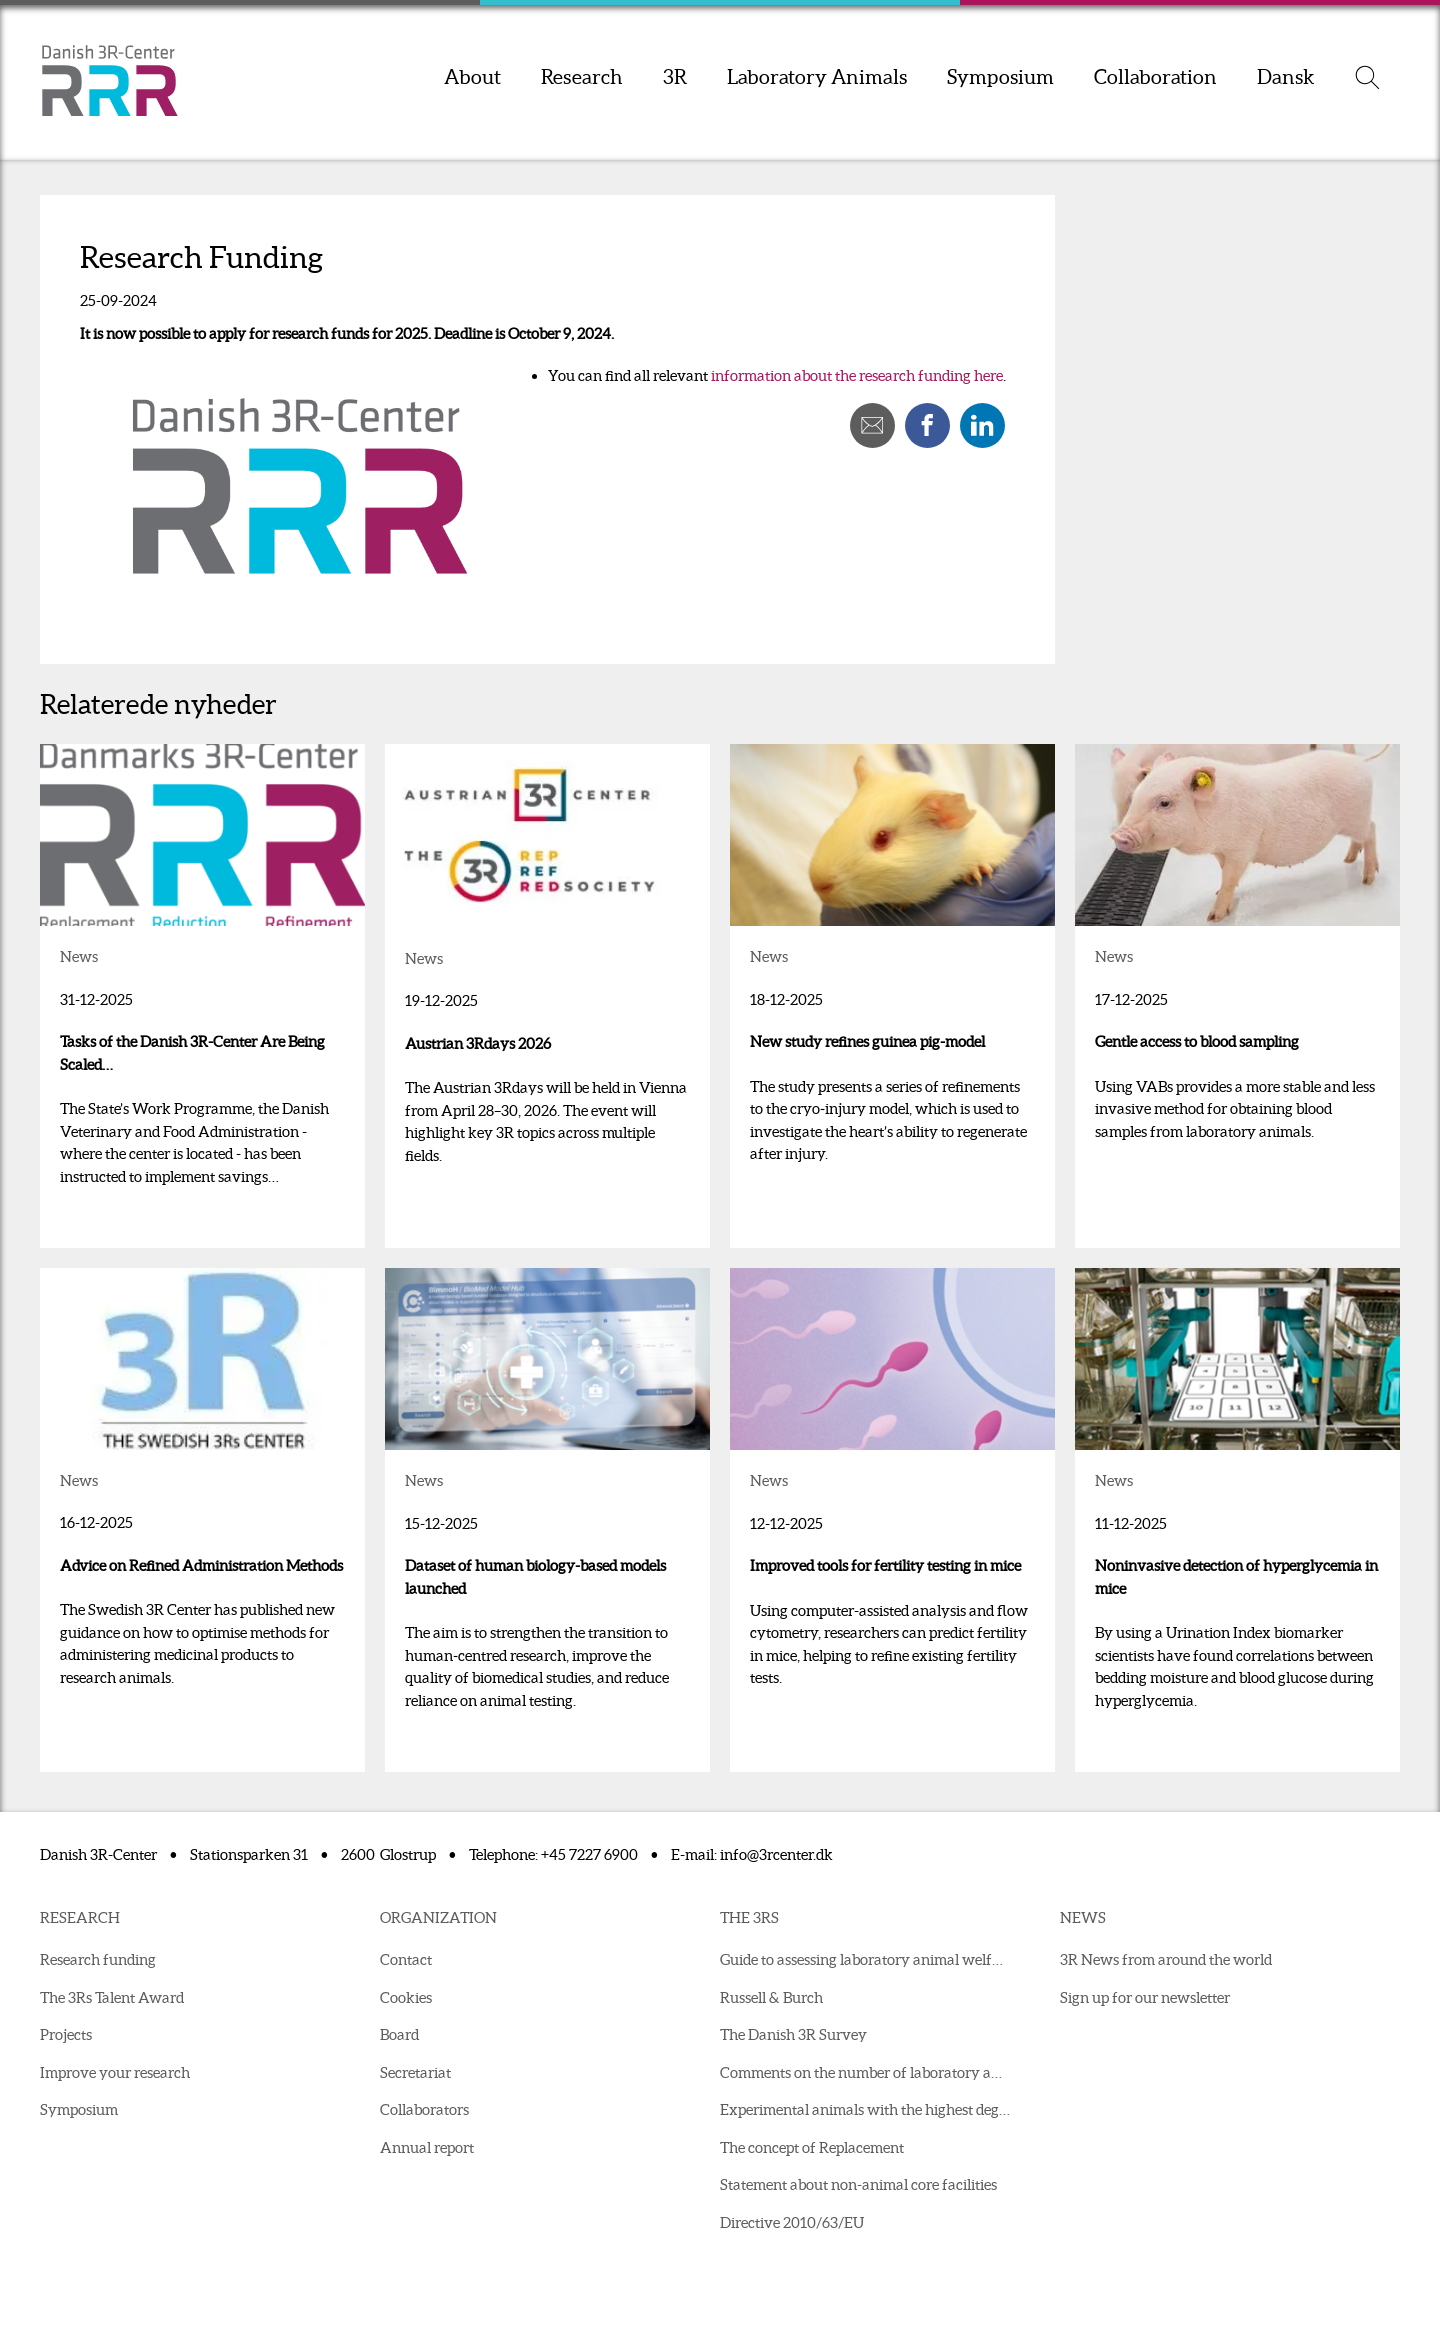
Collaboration (1155, 77)
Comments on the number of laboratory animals (870, 2072)
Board (399, 2034)
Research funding (98, 1959)
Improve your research (115, 2072)
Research (582, 77)
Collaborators (424, 2109)
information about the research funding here (857, 375)
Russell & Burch (771, 1997)
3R (675, 77)
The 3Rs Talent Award (112, 1997)
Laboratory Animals (817, 77)
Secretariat (415, 2072)
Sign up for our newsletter (1145, 1997)
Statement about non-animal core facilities (858, 2184)
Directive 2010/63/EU (792, 2222)
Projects (66, 2034)
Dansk (1286, 77)
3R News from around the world (1166, 1959)
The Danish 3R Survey (793, 2034)
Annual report (427, 2147)
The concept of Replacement (812, 2147)
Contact (406, 1959)
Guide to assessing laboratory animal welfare (866, 1959)
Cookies (406, 1997)
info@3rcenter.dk (776, 1854)
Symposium (1000, 77)
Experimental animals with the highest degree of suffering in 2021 (870, 2109)
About (472, 77)
